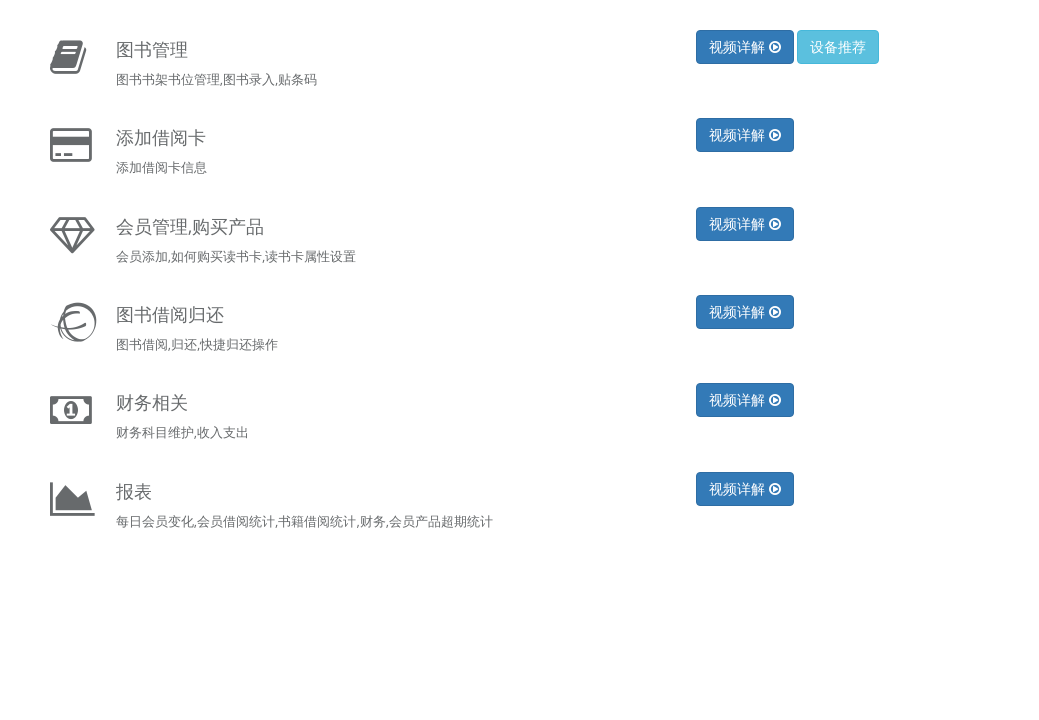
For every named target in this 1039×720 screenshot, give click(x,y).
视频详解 (745, 46)
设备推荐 (838, 46)
